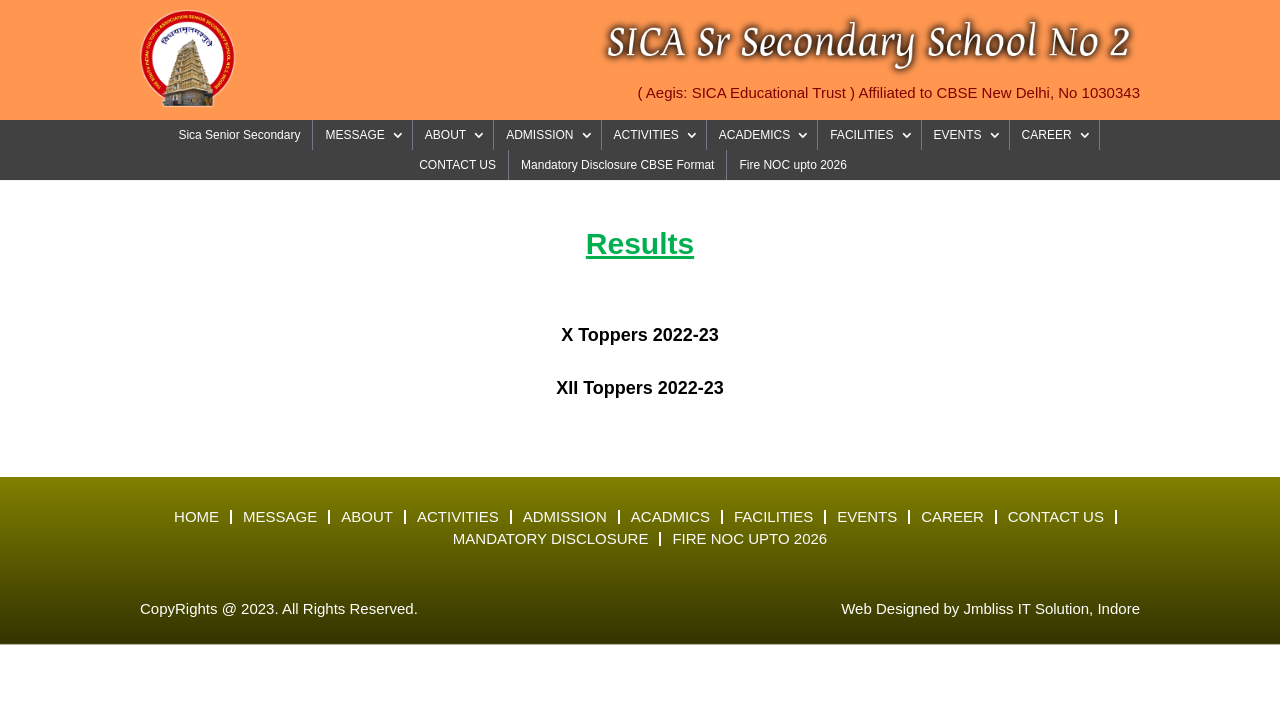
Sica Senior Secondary (239, 135)
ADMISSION (539, 135)
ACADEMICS (754, 135)
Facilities (773, 517)
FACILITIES (861, 135)
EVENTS (958, 135)
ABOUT (445, 135)
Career (952, 517)
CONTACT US (457, 165)
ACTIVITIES (646, 135)
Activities (458, 517)
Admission (565, 517)
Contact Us (1056, 517)
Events (867, 517)
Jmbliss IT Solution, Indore (1052, 608)
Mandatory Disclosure (551, 539)
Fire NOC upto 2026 (792, 165)
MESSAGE (354, 135)
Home (196, 517)
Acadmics (670, 517)
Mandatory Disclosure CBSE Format (617, 165)
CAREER (1047, 135)
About (367, 517)
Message (280, 517)
